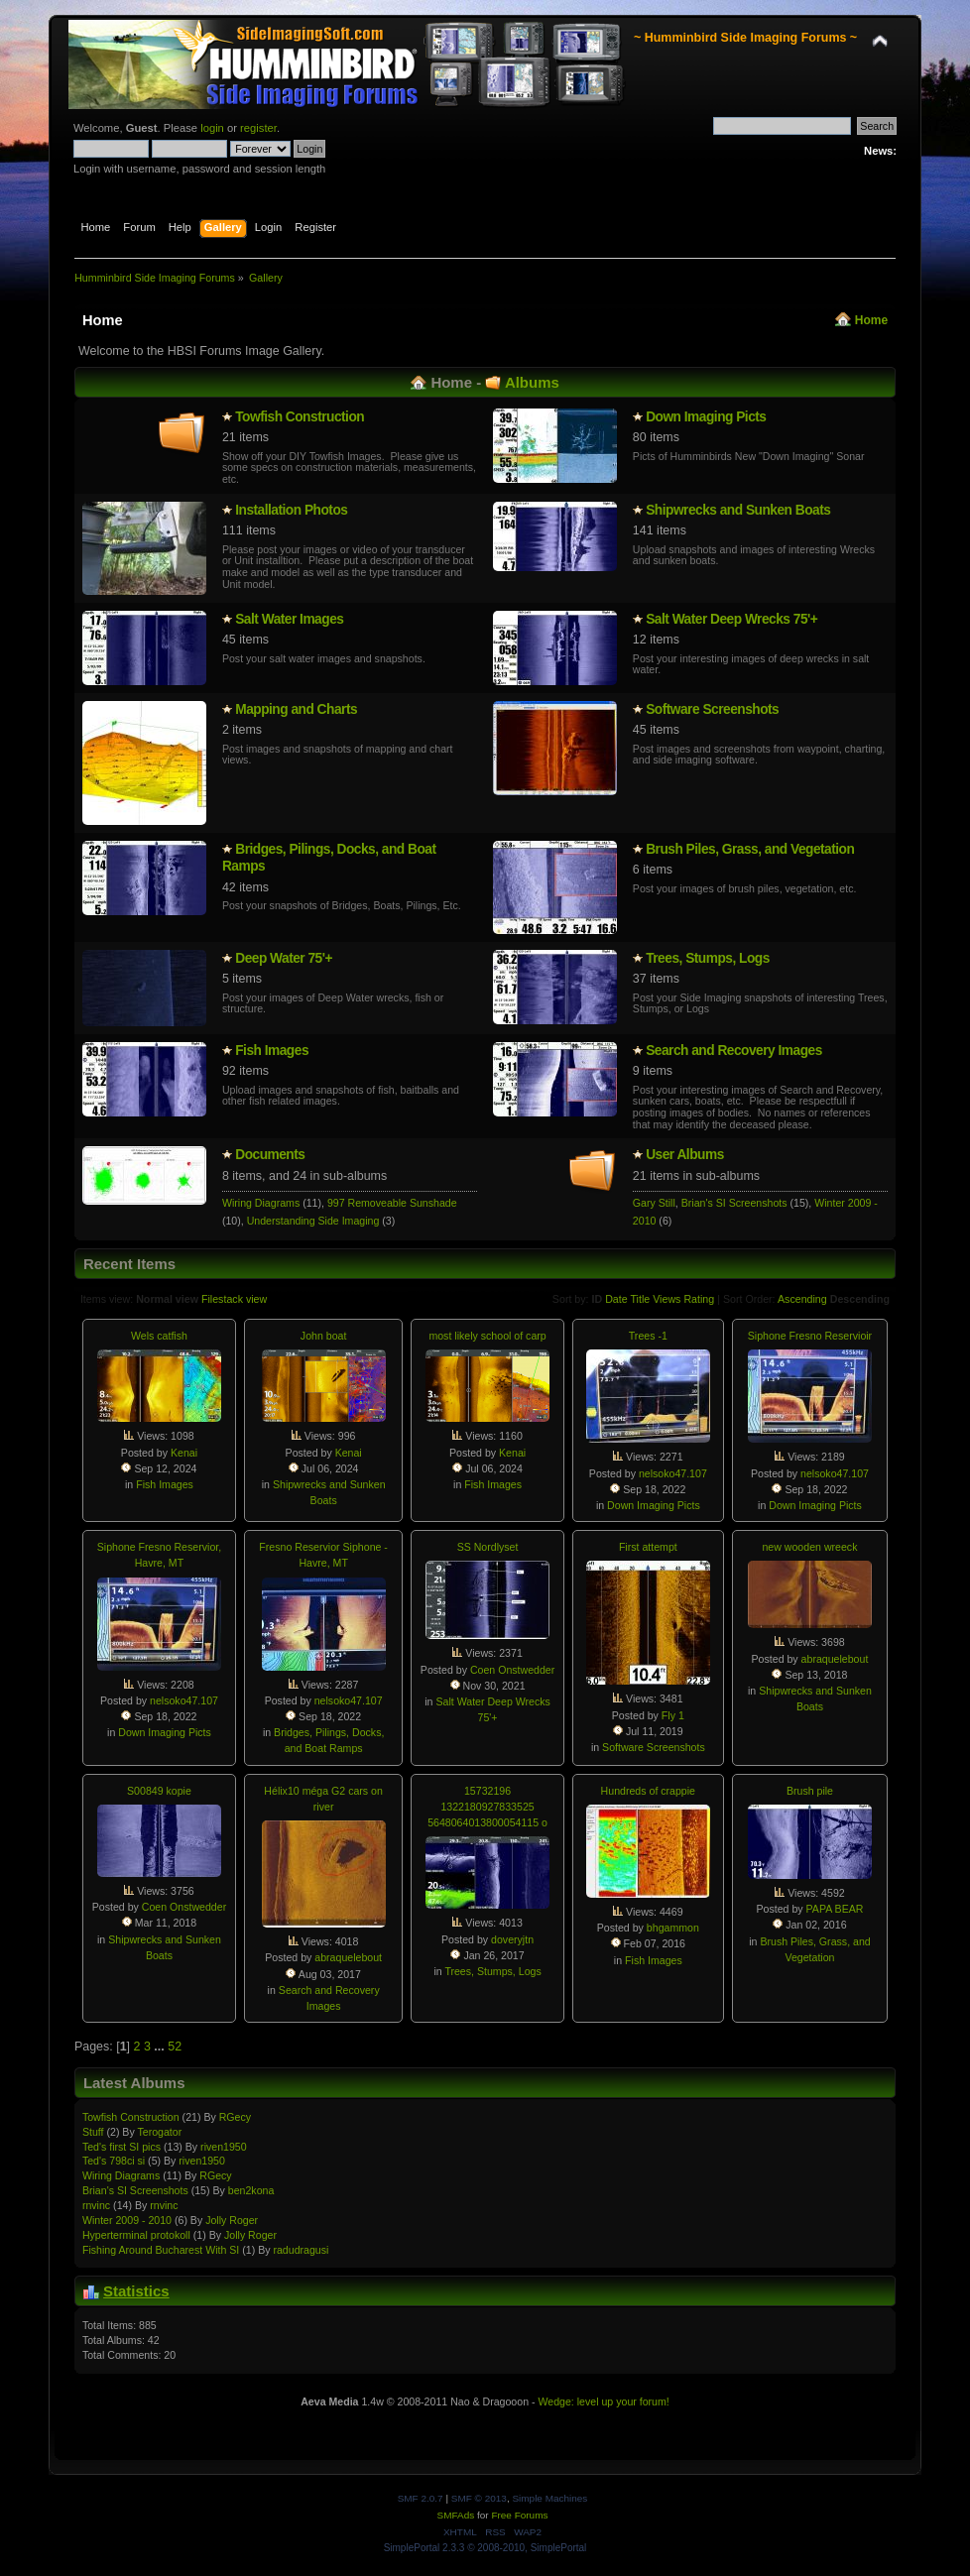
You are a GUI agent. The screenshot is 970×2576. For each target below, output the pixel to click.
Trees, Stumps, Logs (708, 958)
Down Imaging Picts (706, 417)
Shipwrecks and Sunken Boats (738, 510)
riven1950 (223, 2147)
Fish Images (271, 1050)
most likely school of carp (487, 1336)
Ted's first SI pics (121, 2147)
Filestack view (234, 1299)
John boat (324, 1336)
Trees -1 (648, 1336)
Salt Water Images (289, 619)
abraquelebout (835, 1659)
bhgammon (673, 1927)
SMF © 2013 (479, 2498)
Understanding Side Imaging (313, 1221)
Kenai (184, 1453)
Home (871, 320)
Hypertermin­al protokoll (136, 2235)
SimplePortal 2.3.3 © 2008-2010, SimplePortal (485, 2547)
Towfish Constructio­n (299, 417)
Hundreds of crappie (648, 1791)
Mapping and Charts (296, 709)
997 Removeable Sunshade (392, 1203)
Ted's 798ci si (113, 2160)
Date (616, 1299)
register (258, 128)
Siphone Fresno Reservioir (810, 1336)
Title (640, 1299)
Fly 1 (673, 1715)
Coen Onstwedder (512, 1670)
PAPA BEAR (835, 1909)
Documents (269, 1154)
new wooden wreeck (809, 1547)
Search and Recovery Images (734, 1050)
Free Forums (519, 2515)
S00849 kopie (159, 1791)
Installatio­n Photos (291, 510)
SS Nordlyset (488, 1547)
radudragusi (300, 2250)
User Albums (685, 1154)
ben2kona (251, 2190)
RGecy (235, 2117)
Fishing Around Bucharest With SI (160, 2250)
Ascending (802, 1299)
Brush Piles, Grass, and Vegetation (750, 849)
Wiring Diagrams (261, 1203)
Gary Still (654, 1203)
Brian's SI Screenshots (734, 1203)
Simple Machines (549, 2498)
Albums (532, 382)
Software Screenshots (712, 709)
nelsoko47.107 (673, 1473)
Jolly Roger (231, 2220)
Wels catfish (159, 1336)
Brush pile (810, 1791)
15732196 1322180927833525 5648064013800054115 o (487, 1806)
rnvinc (96, 2205)
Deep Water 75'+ (283, 958)
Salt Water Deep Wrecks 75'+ (731, 619)
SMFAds (456, 2515)
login (212, 128)
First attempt (648, 1547)
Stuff (93, 2132)
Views (666, 1299)
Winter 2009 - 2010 (127, 2220)
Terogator (159, 2132)
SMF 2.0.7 (420, 2498)
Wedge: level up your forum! (603, 2401)
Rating (698, 1299)
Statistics (136, 2291)
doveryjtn (512, 1939)
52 (175, 2046)
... (161, 2046)
